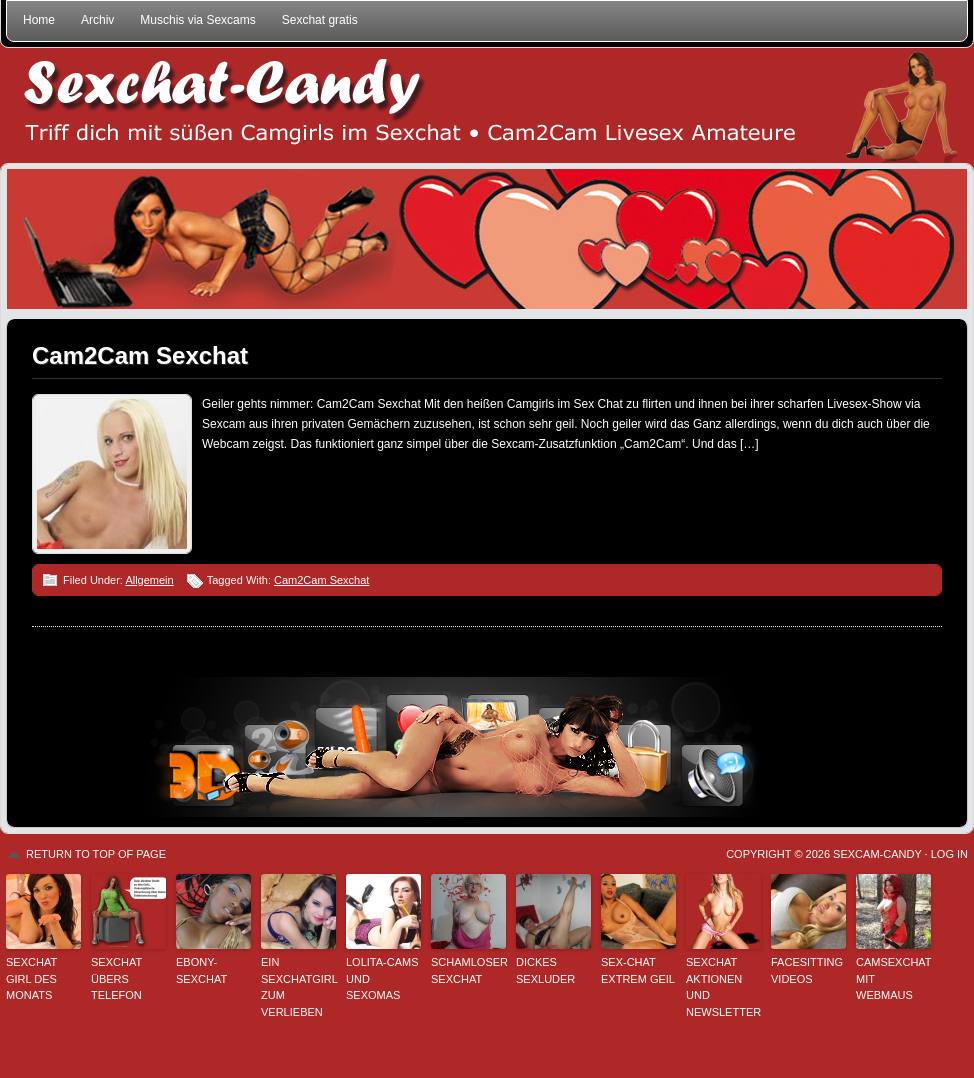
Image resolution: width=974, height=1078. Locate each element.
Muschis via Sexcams (197, 20)
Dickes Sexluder (545, 970)
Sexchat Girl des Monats (31, 978)
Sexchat (487, 105)
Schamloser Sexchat (468, 970)
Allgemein (149, 580)
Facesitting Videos (807, 970)
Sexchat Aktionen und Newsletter (723, 987)
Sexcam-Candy (877, 854)
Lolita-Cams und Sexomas (382, 978)
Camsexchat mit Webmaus (893, 978)
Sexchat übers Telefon (116, 978)
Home (39, 20)
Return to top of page (96, 854)
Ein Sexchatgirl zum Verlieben (298, 987)
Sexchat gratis (320, 20)
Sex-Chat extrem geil (638, 970)
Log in (949, 854)
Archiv (97, 20)
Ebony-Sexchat (201, 970)
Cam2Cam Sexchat (140, 355)
